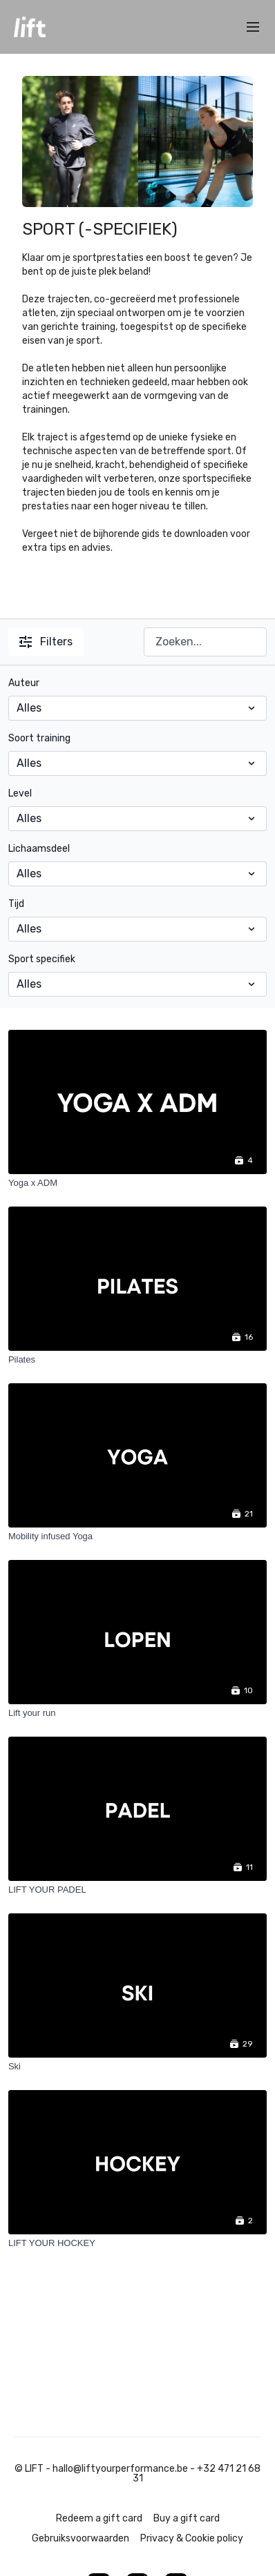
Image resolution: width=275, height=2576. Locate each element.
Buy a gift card (186, 2518)
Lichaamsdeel (39, 849)
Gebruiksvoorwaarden (80, 2538)
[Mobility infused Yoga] (137, 1536)
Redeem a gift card (99, 2518)
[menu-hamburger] (253, 27)
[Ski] (137, 2067)
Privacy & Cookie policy (191, 2538)
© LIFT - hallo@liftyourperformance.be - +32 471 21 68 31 (137, 2474)
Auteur (23, 683)
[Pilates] (137, 1360)
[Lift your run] (137, 1713)
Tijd (16, 904)
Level (20, 793)
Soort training (39, 738)
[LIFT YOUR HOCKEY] (137, 2243)
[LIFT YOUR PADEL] (137, 1890)
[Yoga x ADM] (137, 1183)
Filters (46, 641)
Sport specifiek (41, 959)
